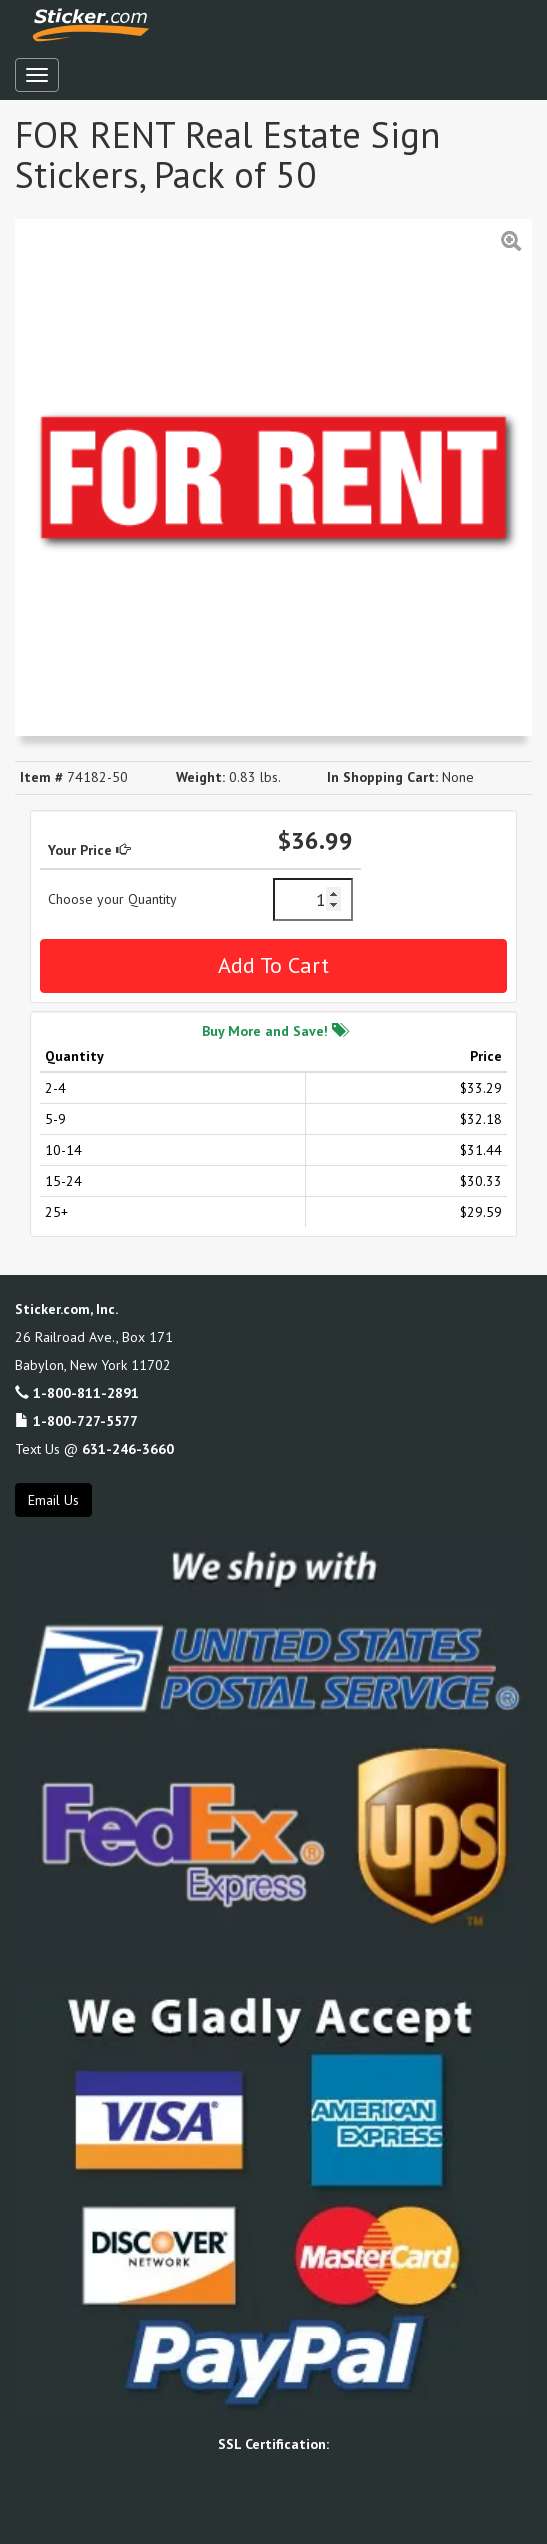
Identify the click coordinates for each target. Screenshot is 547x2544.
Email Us (53, 1500)
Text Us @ (94, 1449)
